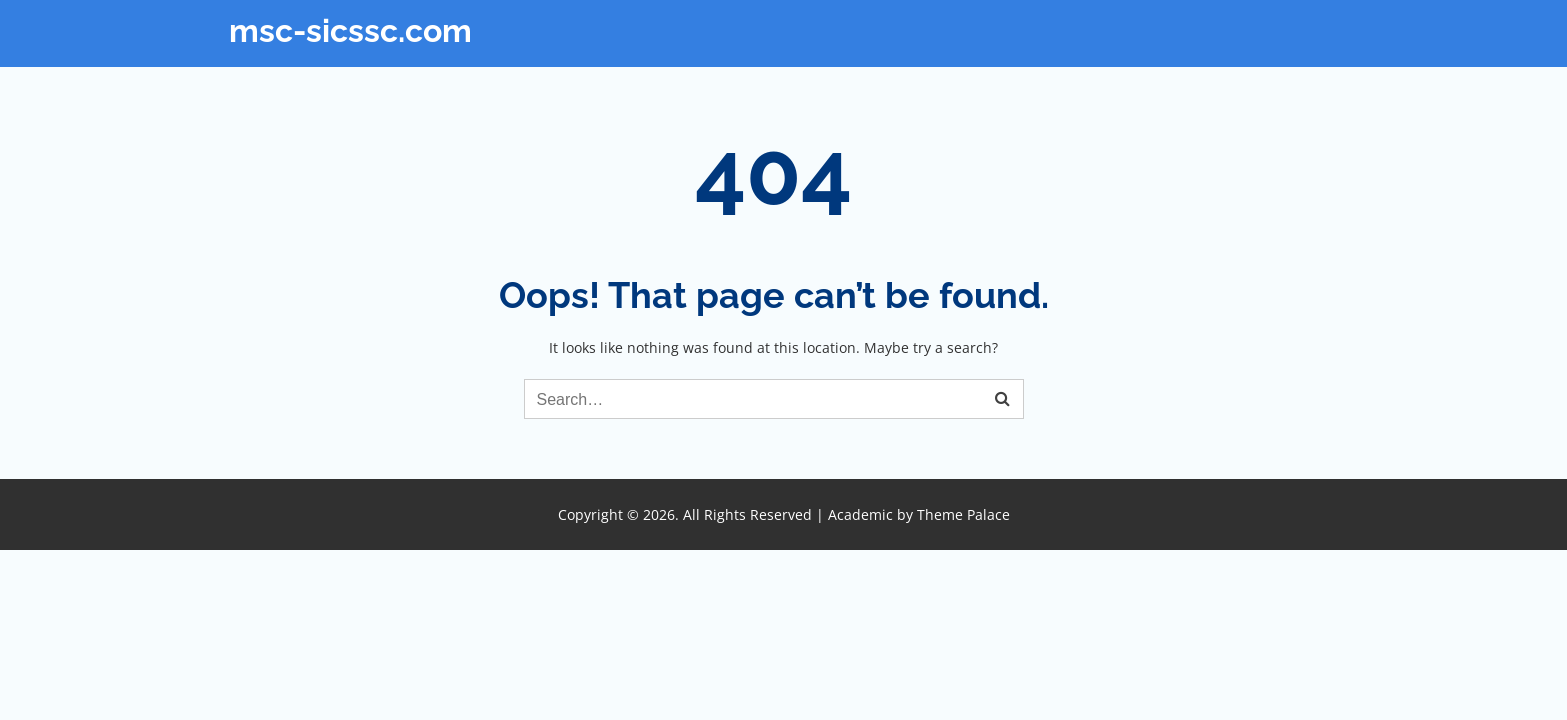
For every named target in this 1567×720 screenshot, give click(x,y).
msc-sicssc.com (350, 30)
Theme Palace (963, 514)
